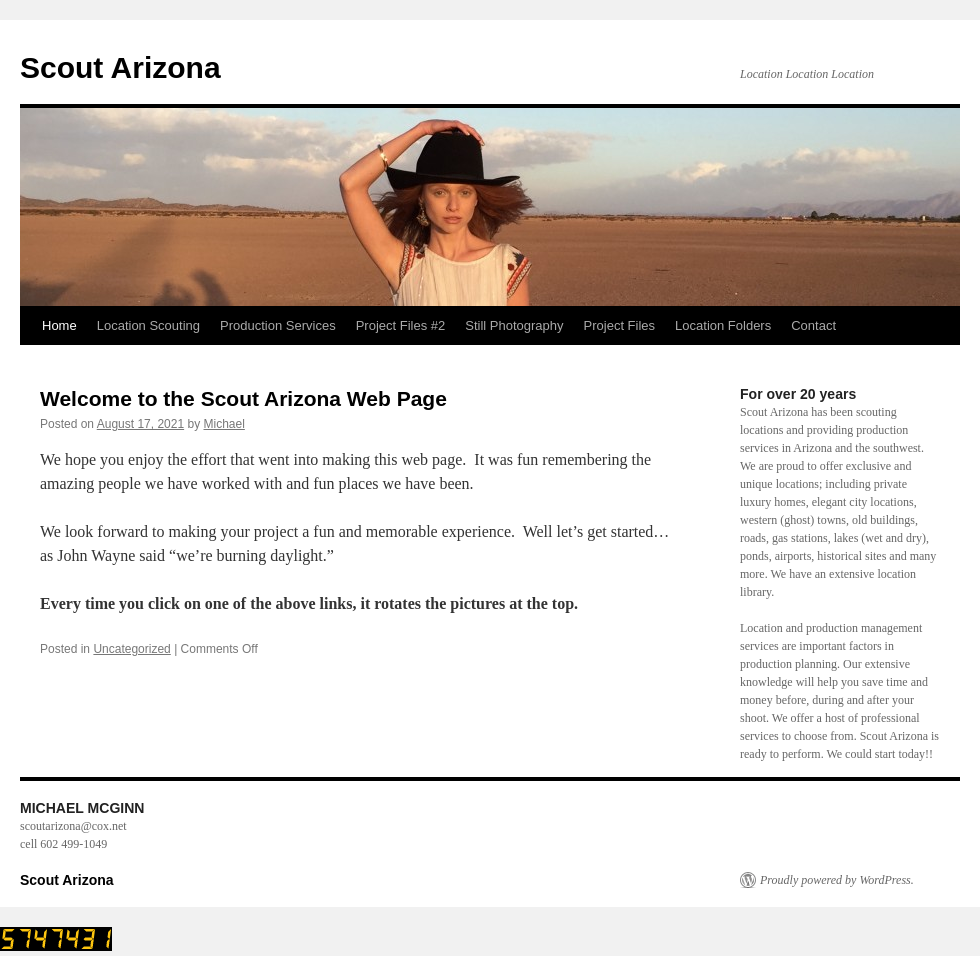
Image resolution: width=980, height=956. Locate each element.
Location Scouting (148, 325)
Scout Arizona (120, 67)
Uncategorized (131, 649)
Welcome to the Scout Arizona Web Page (243, 398)
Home (59, 325)
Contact (813, 325)
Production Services (278, 325)
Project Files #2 (401, 325)
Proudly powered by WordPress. (837, 880)
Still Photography (514, 325)
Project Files (620, 325)
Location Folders (723, 325)
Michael (224, 424)
